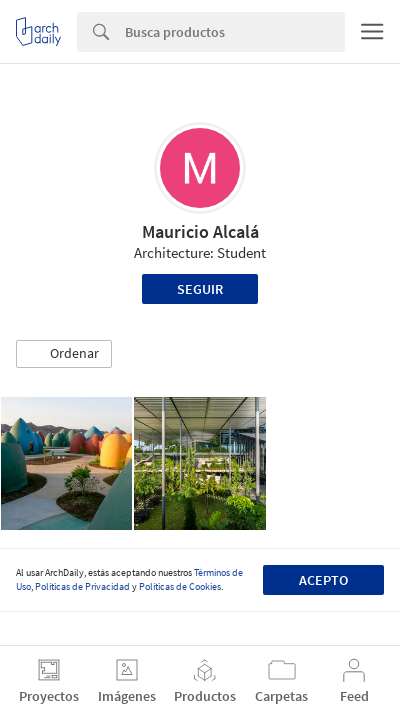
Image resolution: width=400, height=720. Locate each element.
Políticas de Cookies (180, 586)
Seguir (200, 289)
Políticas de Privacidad (82, 586)
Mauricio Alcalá (200, 231)
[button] (64, 354)
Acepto (323, 580)
